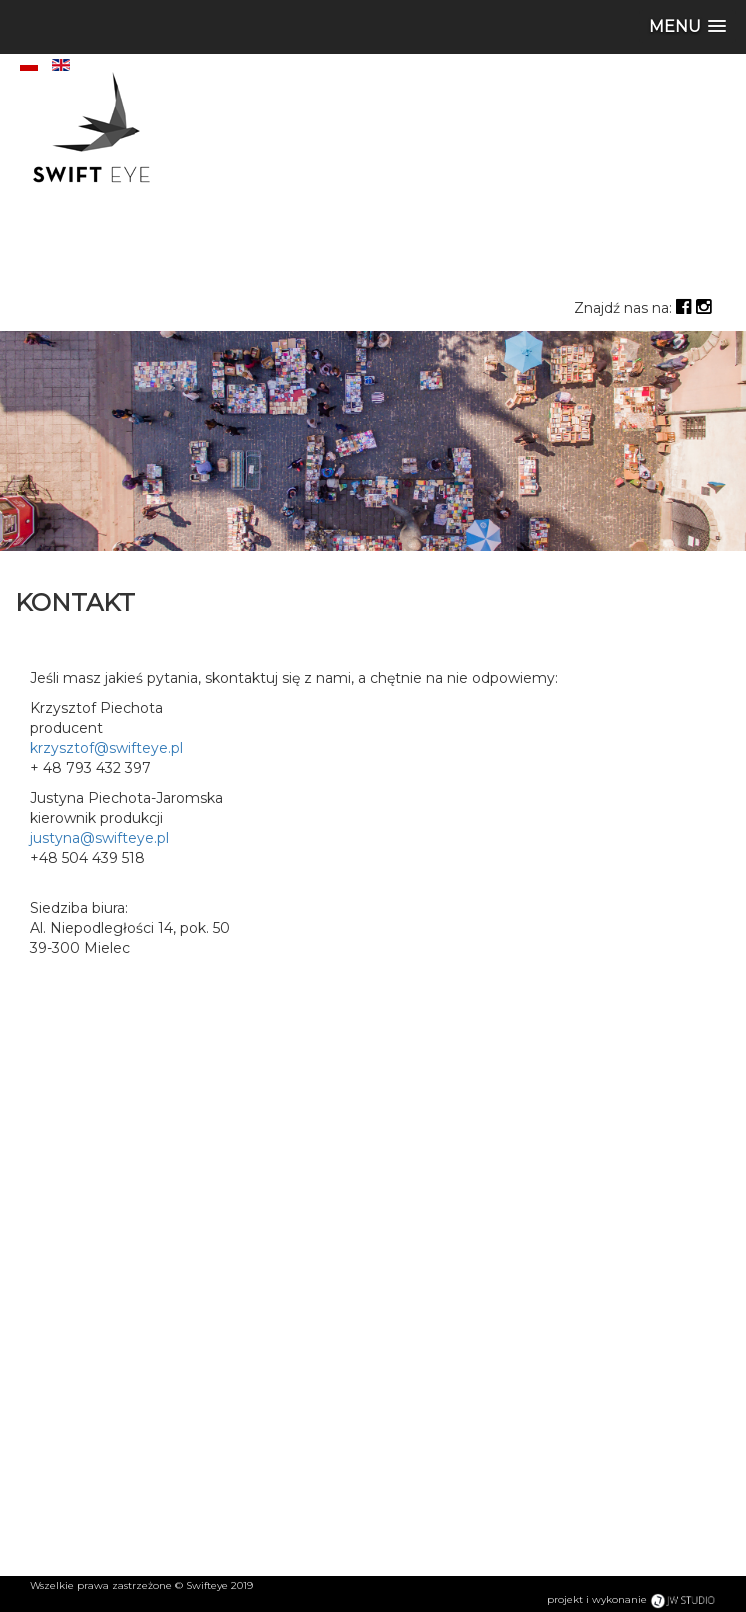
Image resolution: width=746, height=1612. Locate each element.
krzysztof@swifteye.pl (106, 748)
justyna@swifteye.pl (99, 838)
